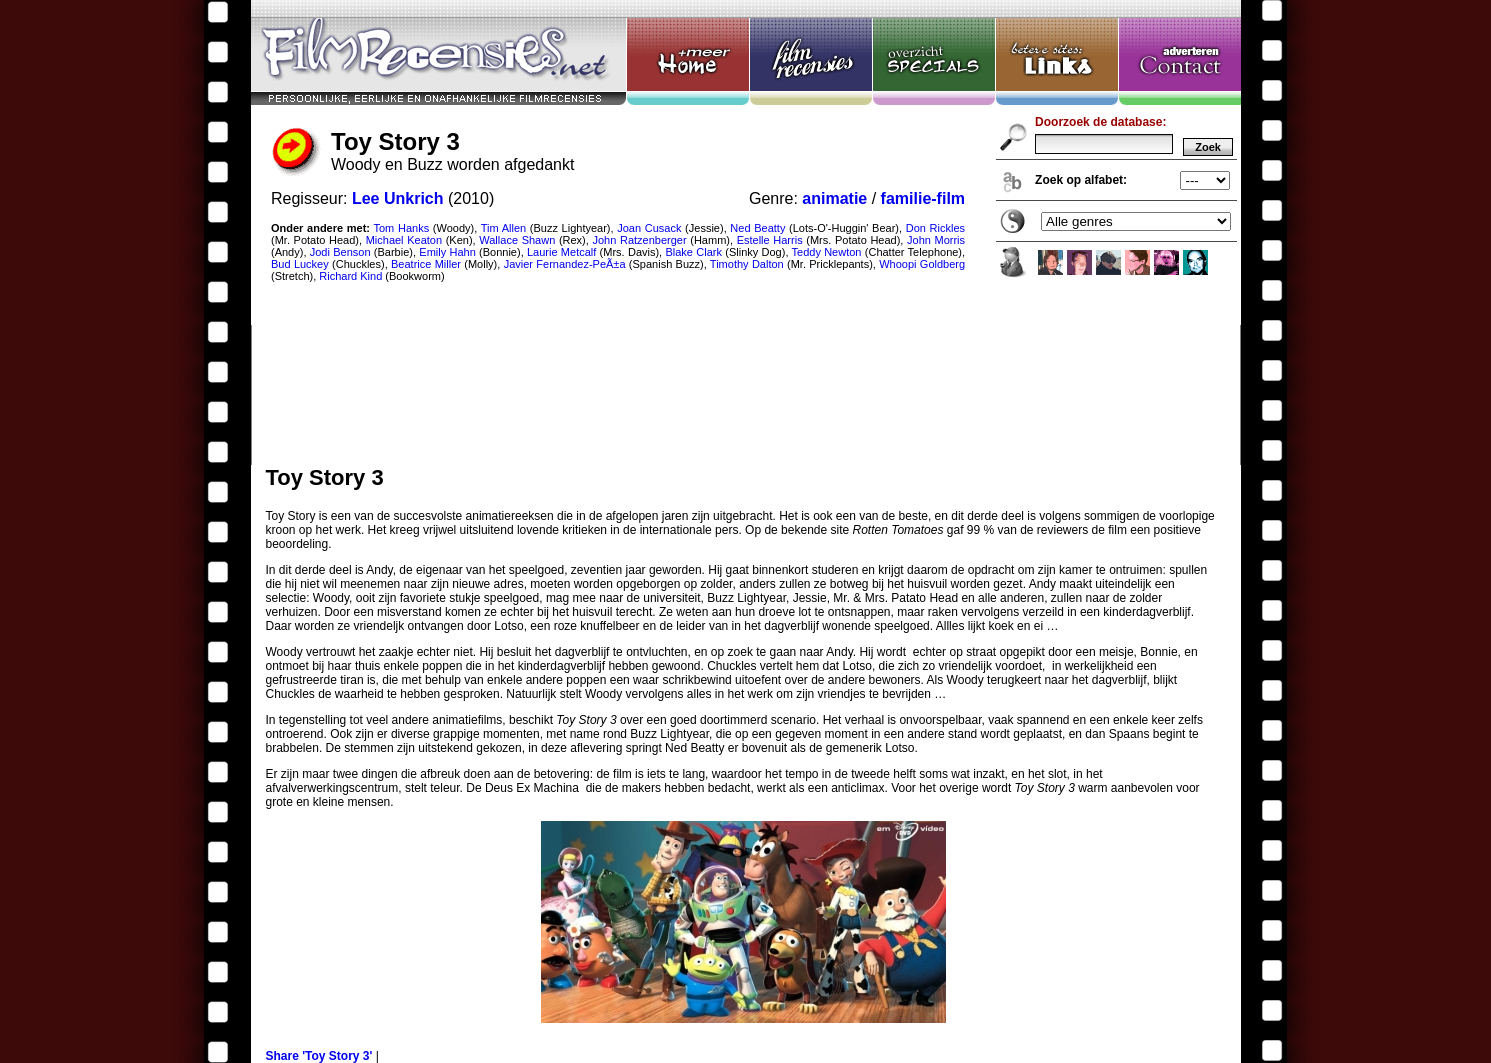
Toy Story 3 (746, 232)
